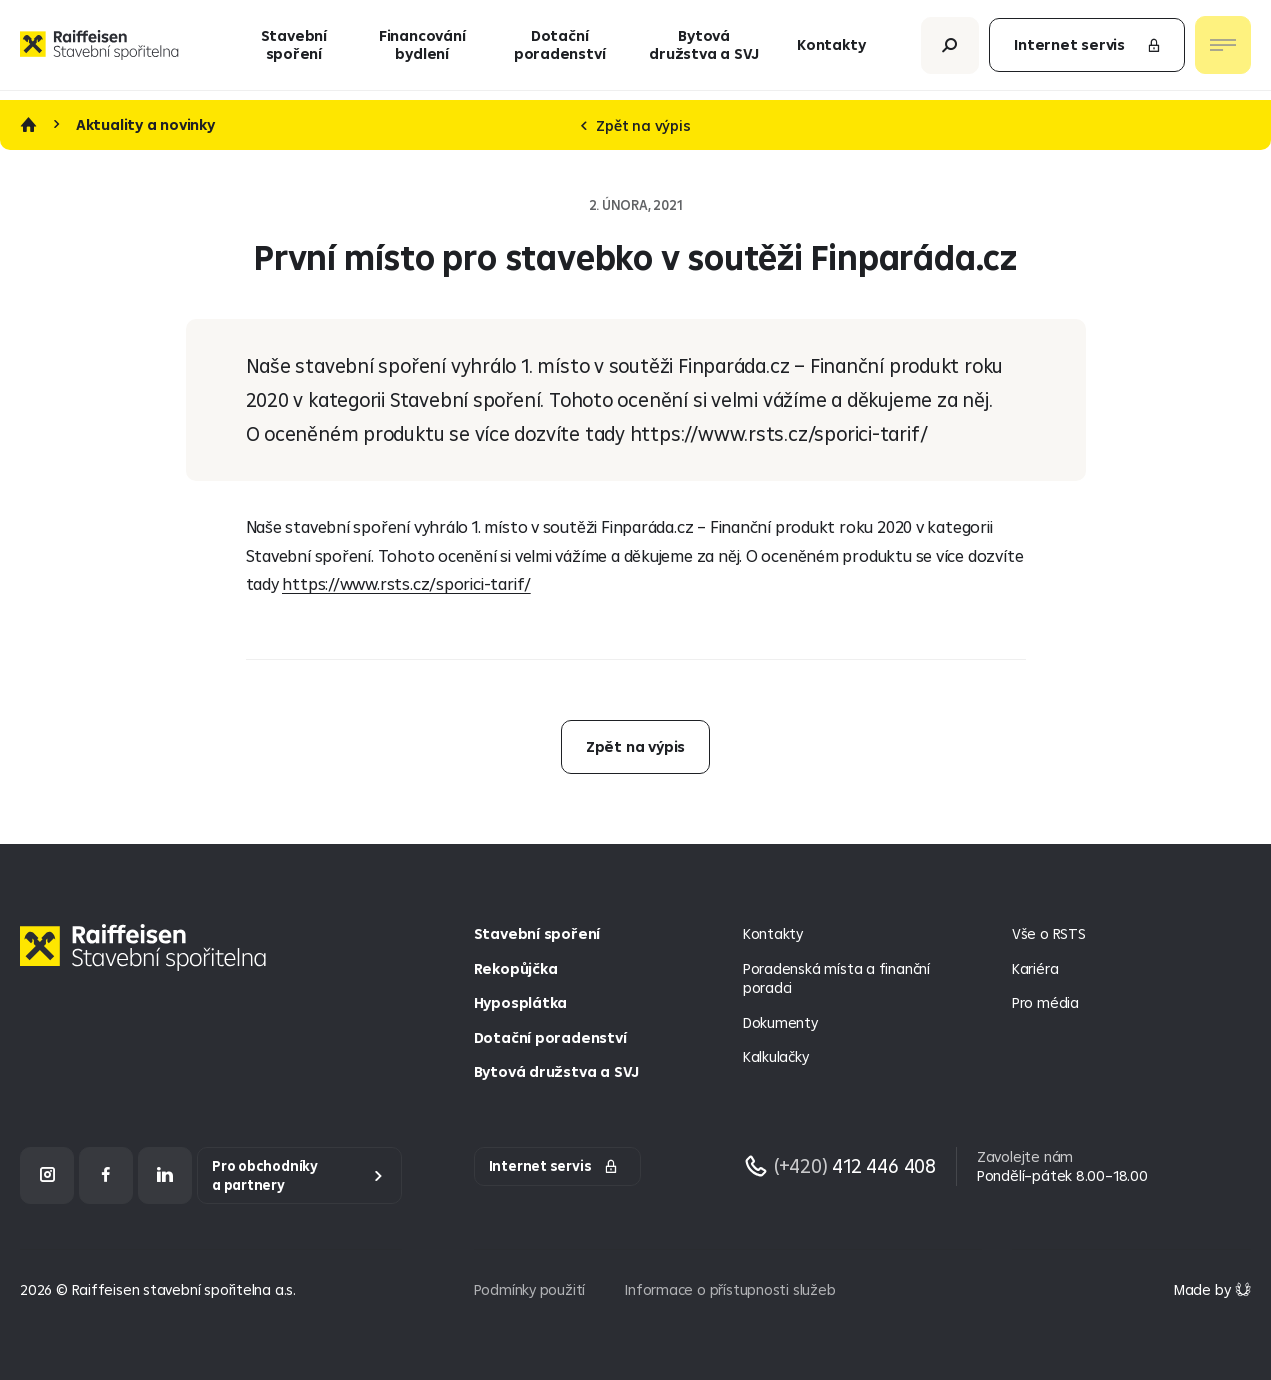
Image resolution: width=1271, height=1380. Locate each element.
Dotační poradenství (560, 49)
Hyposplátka (521, 1002)
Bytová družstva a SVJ (704, 49)
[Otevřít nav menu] (1223, 50)
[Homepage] (148, 962)
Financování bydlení (422, 49)
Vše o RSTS (1049, 933)
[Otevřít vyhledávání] (950, 49)
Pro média (1045, 1002)
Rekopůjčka (516, 968)
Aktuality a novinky (145, 125)
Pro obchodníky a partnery (265, 1175)
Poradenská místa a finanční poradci (836, 978)
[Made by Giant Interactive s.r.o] (1212, 1289)
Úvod (28, 125)
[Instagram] (47, 1175)
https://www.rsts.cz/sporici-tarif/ (406, 583)
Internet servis (1088, 49)
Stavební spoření (294, 49)
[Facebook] (106, 1175)
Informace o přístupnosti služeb (730, 1289)
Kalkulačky (776, 1056)
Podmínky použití (530, 1289)
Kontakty (831, 49)
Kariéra (1035, 968)
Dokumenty (780, 1022)
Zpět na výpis (636, 125)
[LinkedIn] (165, 1175)
